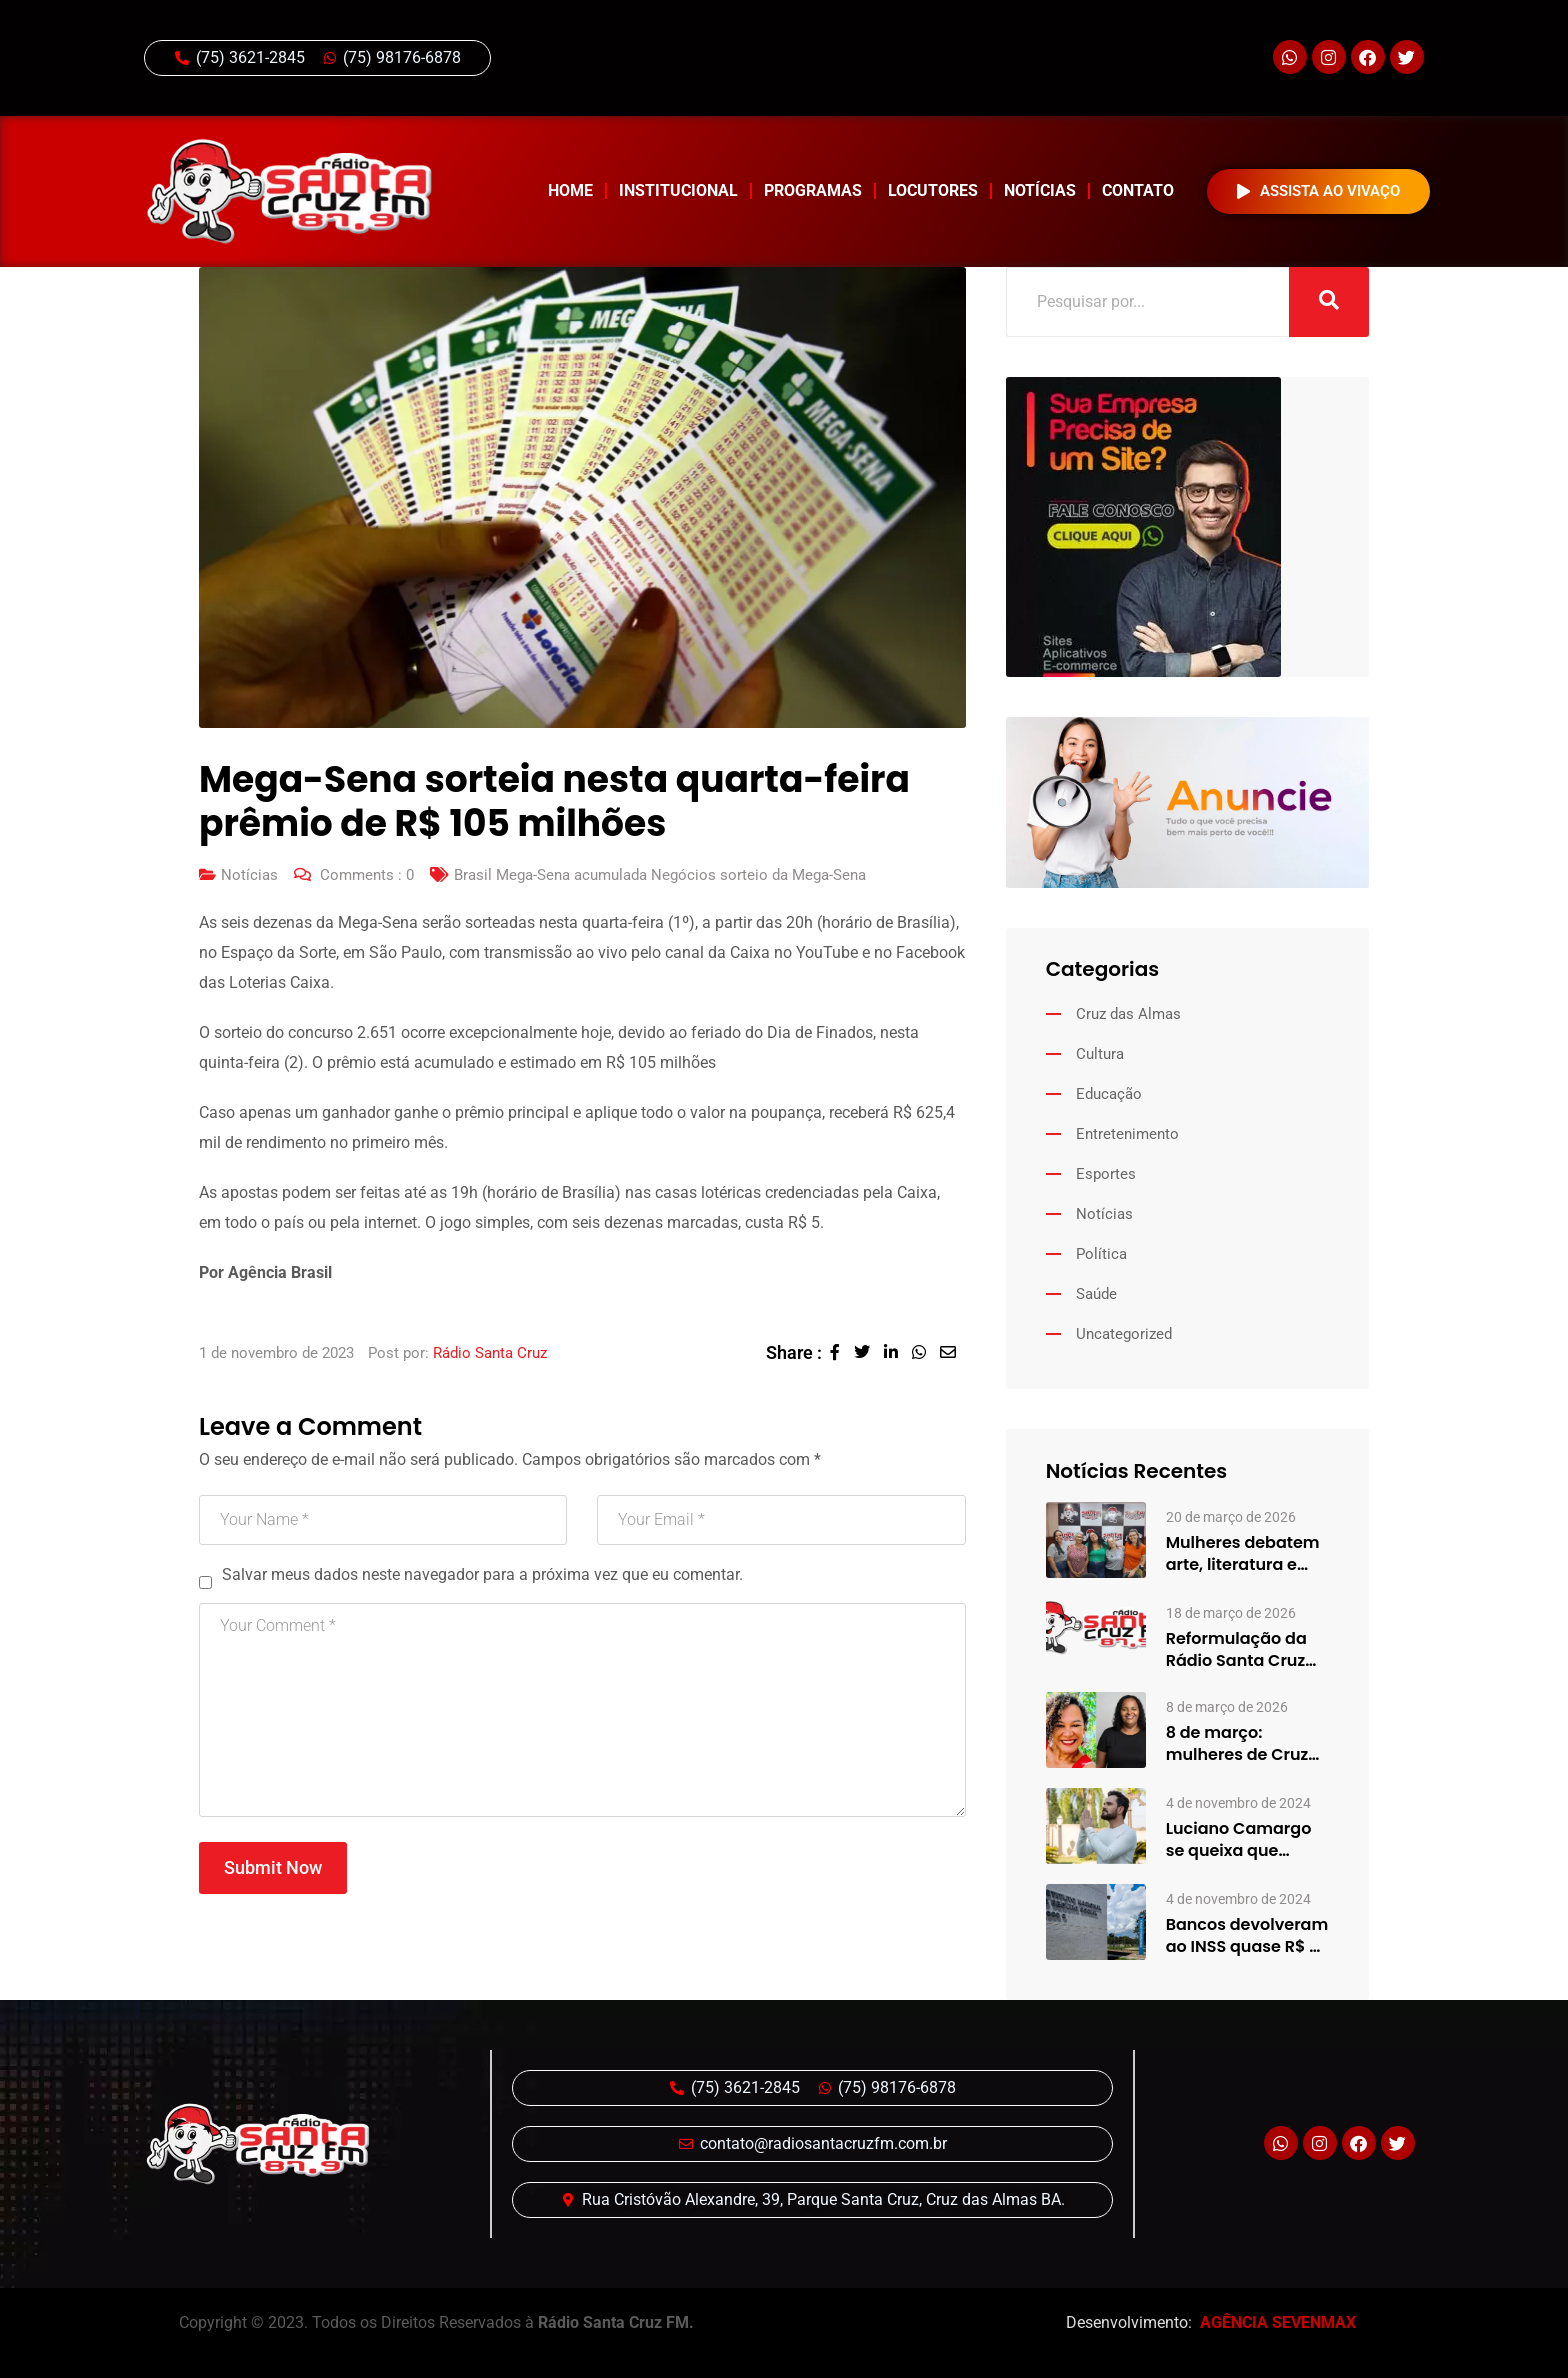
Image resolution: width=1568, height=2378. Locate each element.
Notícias (1040, 190)
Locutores (933, 190)
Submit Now (273, 1867)
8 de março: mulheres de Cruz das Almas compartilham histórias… (1237, 1744)
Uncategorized (1124, 1334)
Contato (1138, 190)
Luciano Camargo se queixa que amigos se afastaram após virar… (1239, 1840)
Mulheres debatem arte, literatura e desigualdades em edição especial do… (1243, 1554)
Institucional (678, 190)
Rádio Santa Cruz (490, 1353)
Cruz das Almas (1128, 1014)
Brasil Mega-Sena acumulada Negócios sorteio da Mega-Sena (660, 875)
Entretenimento (1127, 1134)
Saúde (1096, 1294)
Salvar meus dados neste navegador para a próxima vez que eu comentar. (482, 1574)
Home (570, 190)
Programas (813, 190)
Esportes (1106, 1174)
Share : (794, 1352)
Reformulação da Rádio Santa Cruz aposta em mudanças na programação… (1236, 1650)
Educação (1109, 1094)
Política (1101, 1254)
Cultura (1100, 1054)
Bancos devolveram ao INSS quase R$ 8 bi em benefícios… (1247, 1936)
